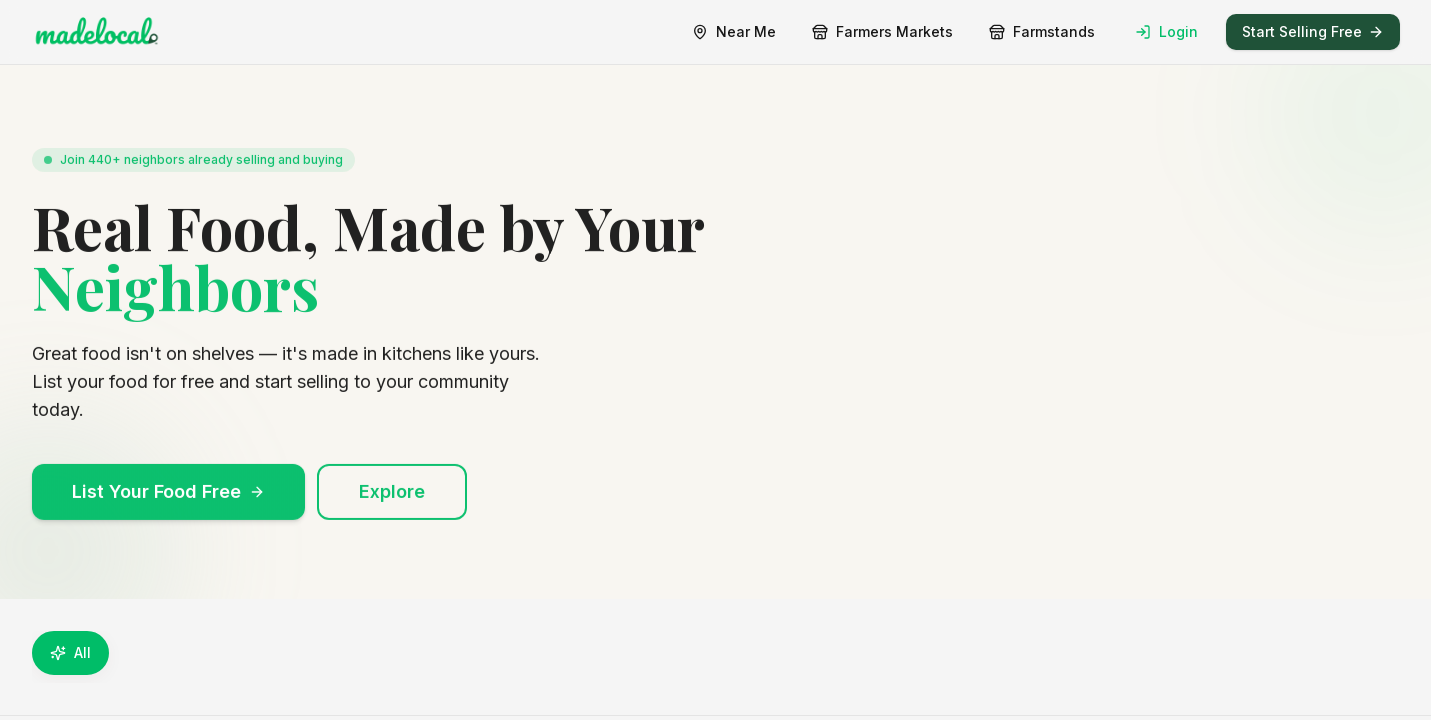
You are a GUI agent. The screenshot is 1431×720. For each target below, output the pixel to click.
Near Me (734, 31)
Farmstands (1042, 31)
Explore (392, 501)
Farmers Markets (882, 31)
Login (1166, 31)
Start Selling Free (1313, 31)
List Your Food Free (168, 501)
